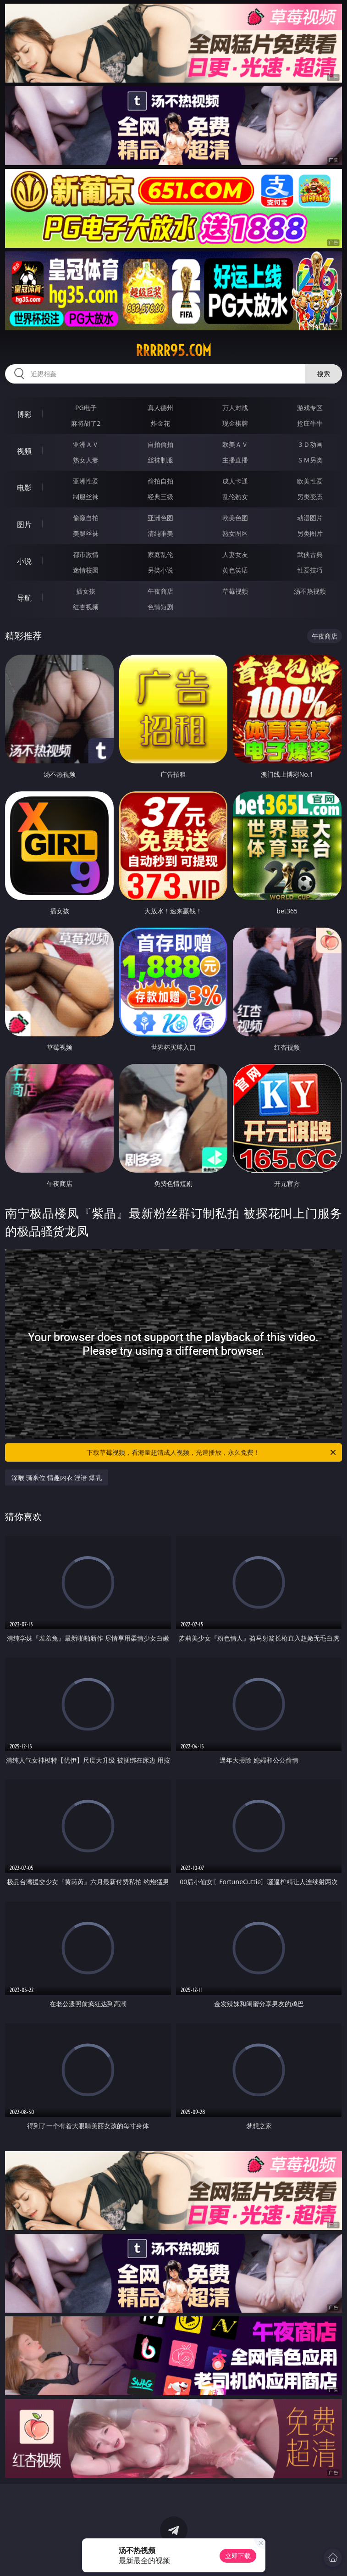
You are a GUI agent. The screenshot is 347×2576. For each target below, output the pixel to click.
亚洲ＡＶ (86, 444)
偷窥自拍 (86, 517)
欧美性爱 (310, 481)
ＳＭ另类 (310, 460)
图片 (24, 524)
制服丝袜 (86, 496)
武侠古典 (310, 554)
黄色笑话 (235, 570)
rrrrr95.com (173, 350)
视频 (24, 451)
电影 (24, 488)
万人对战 (235, 407)
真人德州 (160, 407)
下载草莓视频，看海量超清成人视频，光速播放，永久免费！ (212, 1452)
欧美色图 (235, 517)
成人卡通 (235, 481)
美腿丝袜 (86, 533)
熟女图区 (235, 533)
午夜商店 (160, 591)
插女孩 (85, 591)
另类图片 (310, 533)
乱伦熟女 (235, 496)
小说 (24, 561)
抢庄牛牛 (310, 423)
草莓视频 (235, 591)
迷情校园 (86, 570)
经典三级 (160, 496)
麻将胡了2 (85, 423)
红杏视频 (86, 606)
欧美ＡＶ (235, 444)
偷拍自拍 (160, 481)
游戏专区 (310, 407)
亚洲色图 (160, 517)
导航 (24, 598)
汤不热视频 (310, 591)
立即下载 (238, 2555)
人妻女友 (235, 554)
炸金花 (160, 423)
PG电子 (86, 407)
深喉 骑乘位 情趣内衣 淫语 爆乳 (56, 1477)
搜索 (323, 373)
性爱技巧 (310, 570)
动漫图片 (310, 517)
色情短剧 (160, 606)
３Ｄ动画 (310, 444)
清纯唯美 (160, 533)
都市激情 (86, 554)
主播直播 (235, 460)
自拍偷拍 (160, 444)
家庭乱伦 (160, 554)
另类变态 (310, 496)
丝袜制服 (160, 460)
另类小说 (160, 570)
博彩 (24, 414)
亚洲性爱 (86, 481)
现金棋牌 (235, 423)
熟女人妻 (86, 460)
